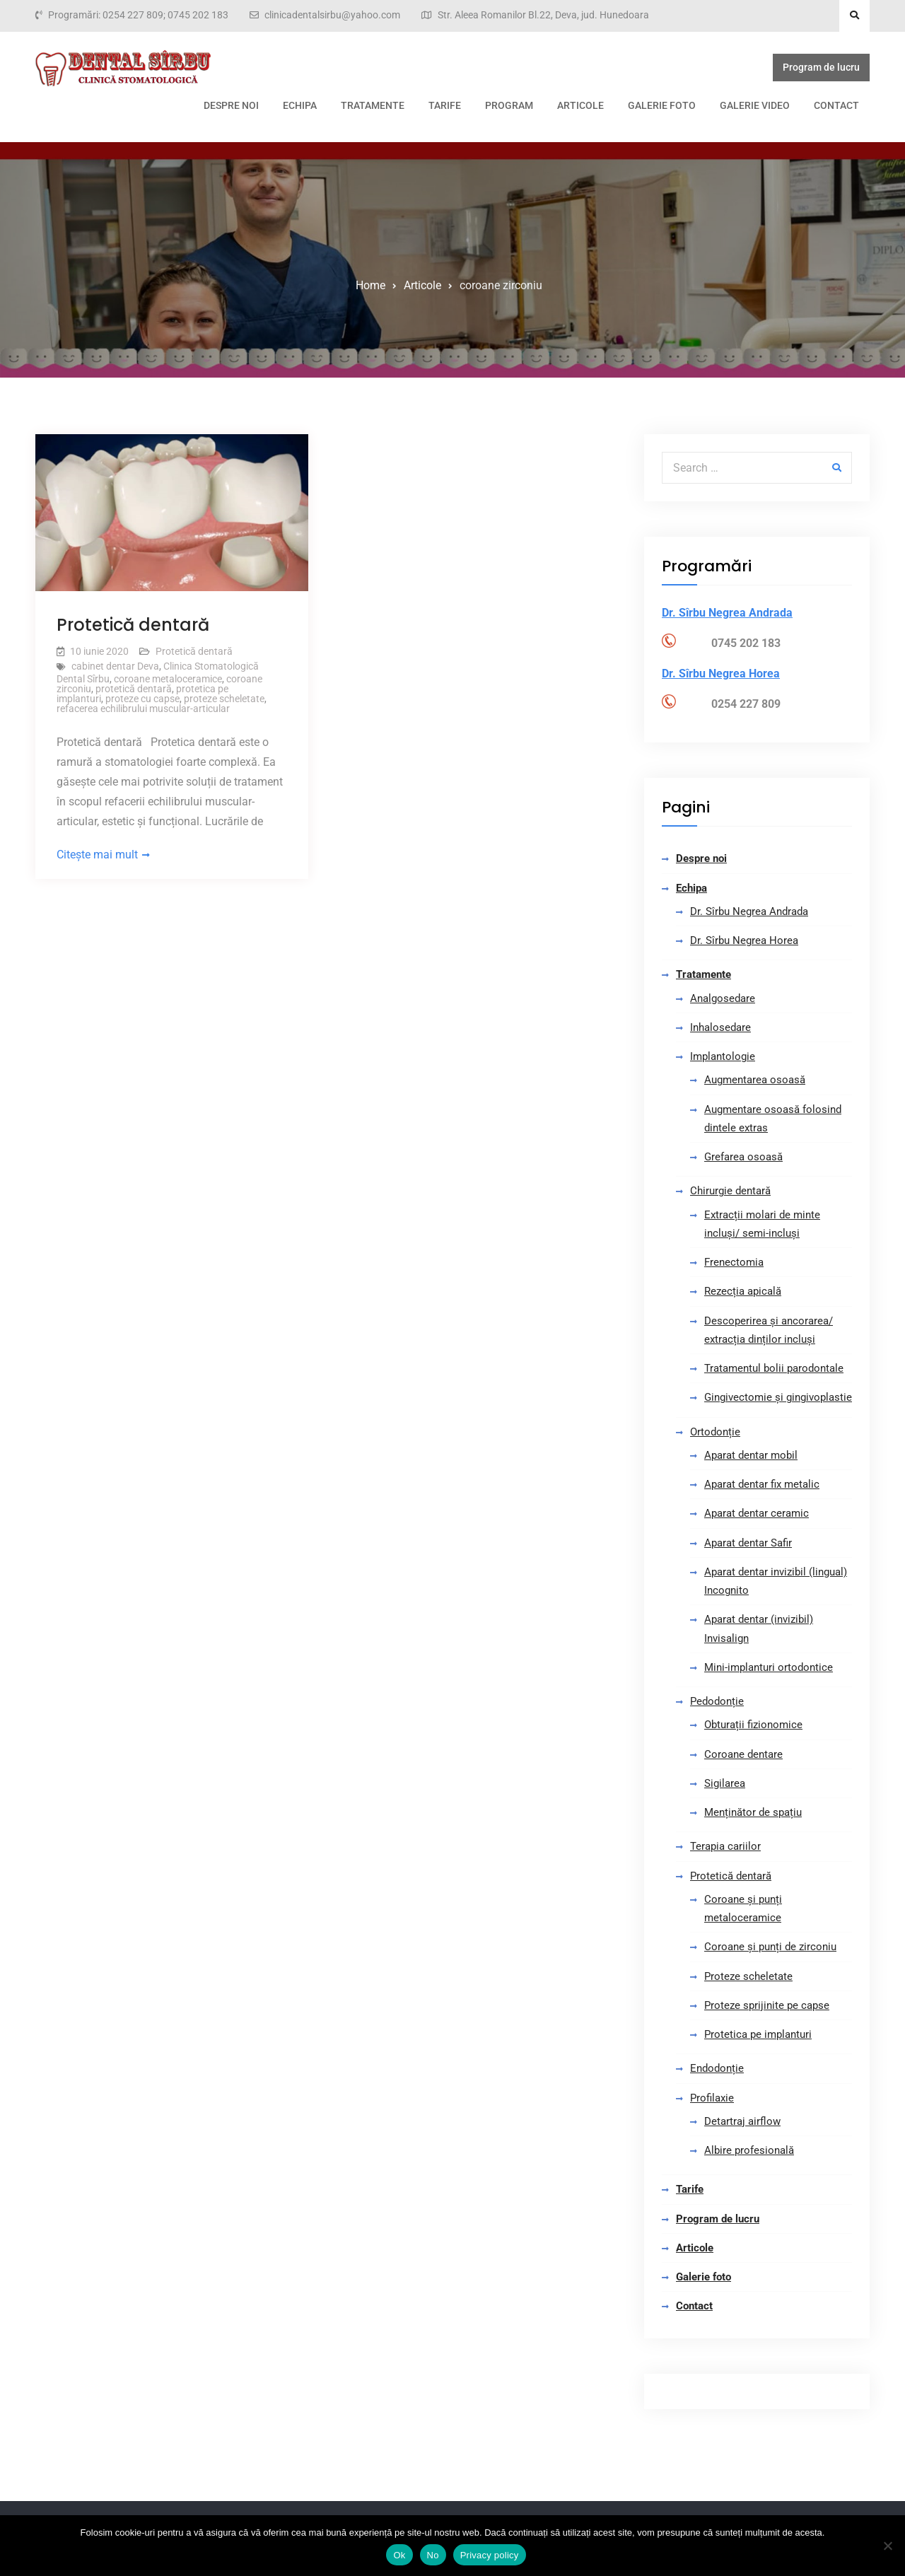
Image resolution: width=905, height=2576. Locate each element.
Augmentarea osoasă (754, 1079)
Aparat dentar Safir (748, 1543)
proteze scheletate (224, 698)
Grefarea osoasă (743, 1156)
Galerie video (651, 105)
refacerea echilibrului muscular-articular (143, 708)
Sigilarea (724, 1783)
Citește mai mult (97, 855)
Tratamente (268, 105)
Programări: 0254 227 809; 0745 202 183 (138, 15)
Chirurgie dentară (730, 1190)
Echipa (196, 105)
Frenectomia (734, 1262)
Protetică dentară (133, 624)
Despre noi (127, 105)
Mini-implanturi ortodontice (768, 1667)
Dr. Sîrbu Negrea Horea (744, 940)
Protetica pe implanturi (758, 2034)
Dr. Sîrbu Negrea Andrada (749, 911)
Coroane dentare (743, 1754)
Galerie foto (558, 105)
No (433, 2555)
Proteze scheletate (748, 1976)
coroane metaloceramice (168, 678)
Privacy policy (489, 2555)
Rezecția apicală (742, 1291)
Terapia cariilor (725, 1846)
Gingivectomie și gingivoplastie (778, 1397)
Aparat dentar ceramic (756, 1513)
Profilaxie (712, 2098)
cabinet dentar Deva (115, 666)
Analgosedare (722, 998)
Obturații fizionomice (753, 1724)
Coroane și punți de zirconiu (770, 1946)
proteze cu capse (142, 698)
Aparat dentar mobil (751, 1455)
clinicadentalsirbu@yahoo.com (332, 15)
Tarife (341, 105)
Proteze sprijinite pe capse (766, 2005)
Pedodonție (717, 1701)
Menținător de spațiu (753, 1812)
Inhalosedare (720, 1027)
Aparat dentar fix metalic (761, 1484)
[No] (887, 2546)
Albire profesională (749, 2150)
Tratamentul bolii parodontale (773, 1368)
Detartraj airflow (742, 2121)
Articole (476, 105)
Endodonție (717, 2068)
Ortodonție (715, 1432)
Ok (399, 2555)
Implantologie (722, 1056)
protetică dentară (133, 688)
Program (405, 105)
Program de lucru (825, 69)
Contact (732, 105)
